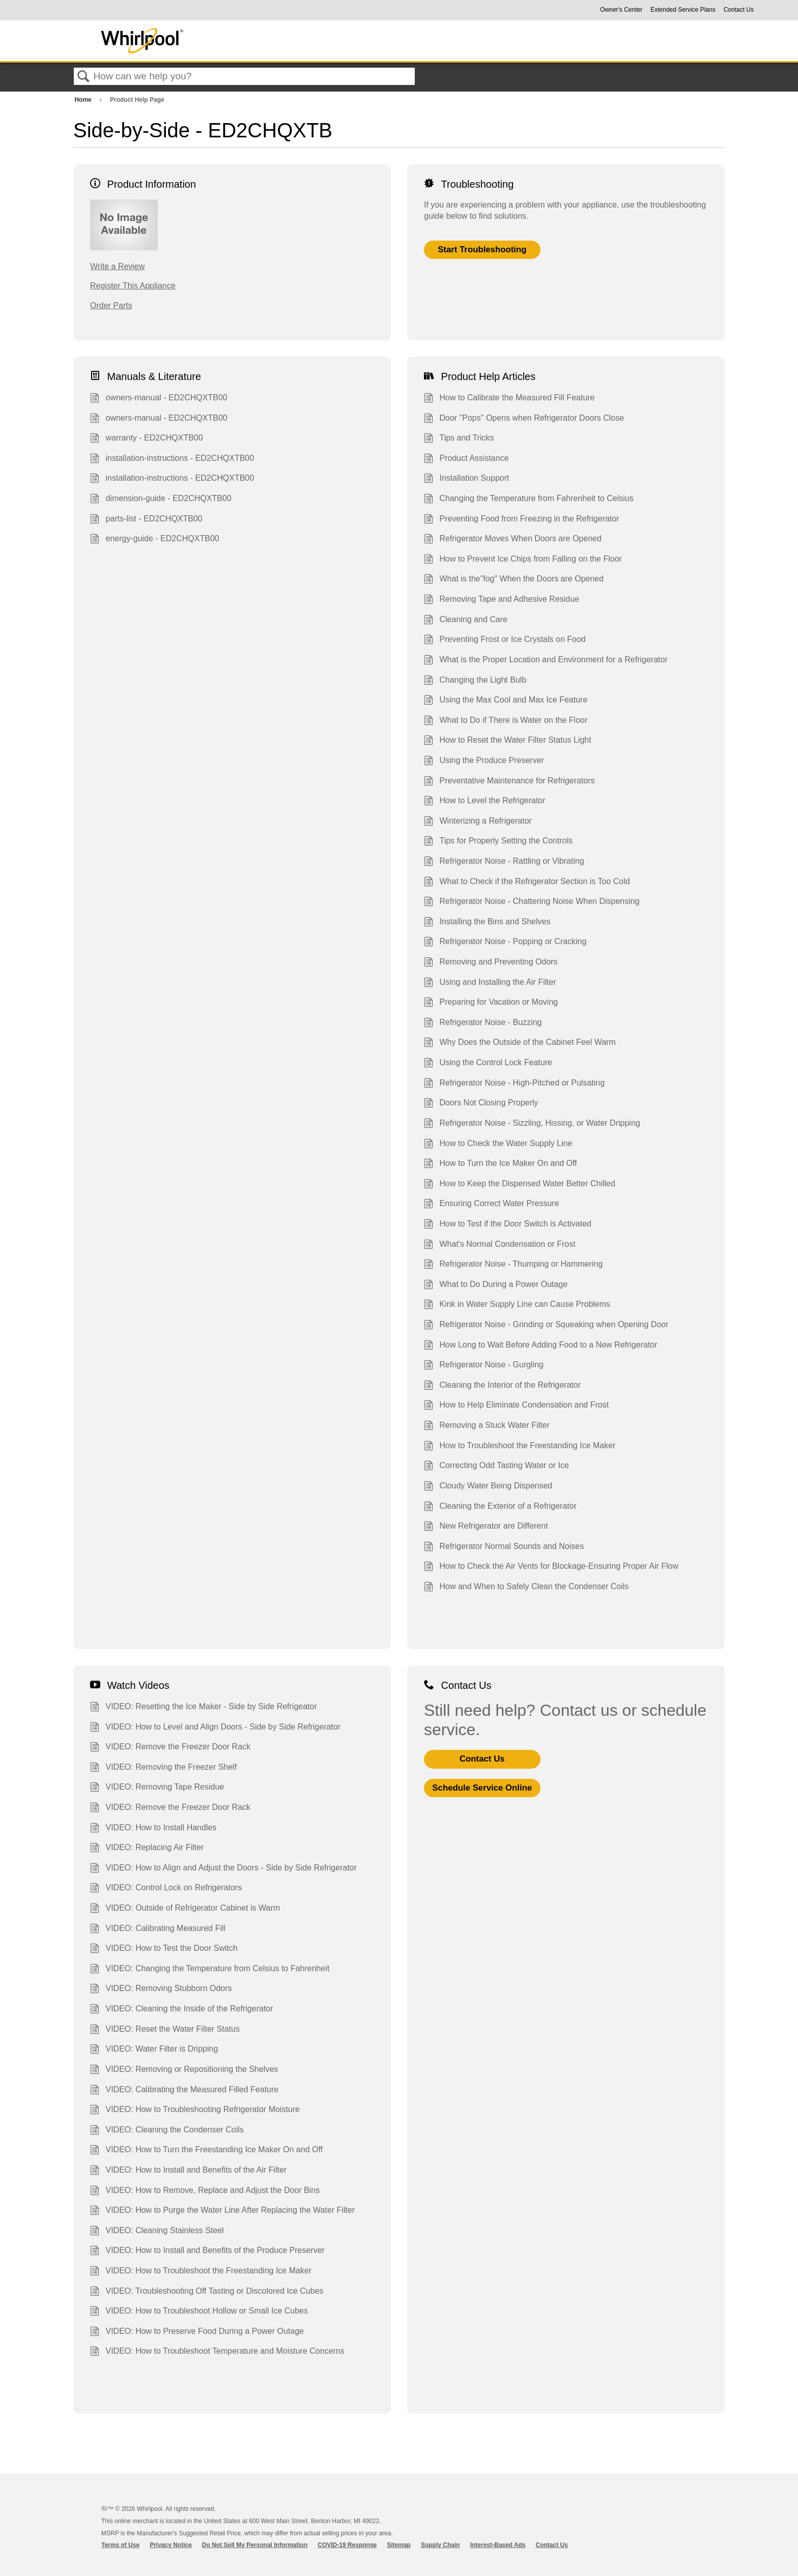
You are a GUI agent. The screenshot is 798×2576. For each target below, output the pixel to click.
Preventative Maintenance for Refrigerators (509, 782)
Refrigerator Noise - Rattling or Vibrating (504, 862)
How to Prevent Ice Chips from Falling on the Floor (523, 560)
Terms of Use (120, 2545)
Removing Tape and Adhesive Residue (501, 600)
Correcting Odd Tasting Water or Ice (496, 1466)
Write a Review (117, 266)
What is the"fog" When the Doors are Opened (514, 580)
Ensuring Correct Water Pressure (491, 1204)
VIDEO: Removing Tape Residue (157, 1788)
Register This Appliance (133, 285)
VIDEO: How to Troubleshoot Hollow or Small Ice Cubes (199, 2312)
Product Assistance (466, 459)
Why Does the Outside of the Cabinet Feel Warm (520, 1043)
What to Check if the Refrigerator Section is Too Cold (527, 882)
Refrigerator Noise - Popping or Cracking (505, 942)
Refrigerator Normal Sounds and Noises (504, 1547)
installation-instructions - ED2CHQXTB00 (172, 459)
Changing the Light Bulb (475, 681)
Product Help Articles (479, 376)
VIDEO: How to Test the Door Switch (164, 1949)
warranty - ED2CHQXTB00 (146, 439)
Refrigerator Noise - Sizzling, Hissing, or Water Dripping (532, 1124)
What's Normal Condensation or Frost (500, 1245)
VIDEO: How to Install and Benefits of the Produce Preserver (207, 2251)
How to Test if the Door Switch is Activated (507, 1225)
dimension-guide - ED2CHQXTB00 (161, 499)
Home (83, 99)
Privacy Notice (171, 2545)
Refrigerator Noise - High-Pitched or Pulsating (514, 1084)
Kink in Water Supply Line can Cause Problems (517, 1305)
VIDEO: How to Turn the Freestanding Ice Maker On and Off (206, 2151)
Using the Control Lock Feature (488, 1064)
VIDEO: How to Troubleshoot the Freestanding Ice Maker (200, 2272)
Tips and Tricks (459, 439)
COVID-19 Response (347, 2545)
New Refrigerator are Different (486, 1527)
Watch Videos (129, 1685)
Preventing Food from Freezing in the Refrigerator (521, 520)
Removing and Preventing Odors (491, 963)
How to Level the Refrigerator (485, 802)
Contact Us (739, 9)
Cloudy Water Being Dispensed (488, 1487)
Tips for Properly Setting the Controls (498, 842)
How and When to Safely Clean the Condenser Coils (526, 1587)
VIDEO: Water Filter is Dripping (154, 2050)
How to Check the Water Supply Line (498, 1144)
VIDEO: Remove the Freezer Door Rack (170, 1748)
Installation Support (466, 479)
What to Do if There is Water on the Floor (505, 721)
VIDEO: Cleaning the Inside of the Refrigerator (181, 2010)
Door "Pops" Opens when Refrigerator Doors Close (524, 419)
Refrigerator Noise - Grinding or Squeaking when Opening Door (546, 1326)
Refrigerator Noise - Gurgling (484, 1366)
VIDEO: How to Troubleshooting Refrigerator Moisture (195, 2110)
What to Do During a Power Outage (495, 1285)
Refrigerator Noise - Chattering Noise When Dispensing (532, 902)
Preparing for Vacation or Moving (491, 1003)
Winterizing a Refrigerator (478, 822)
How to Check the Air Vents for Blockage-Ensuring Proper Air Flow (551, 1567)
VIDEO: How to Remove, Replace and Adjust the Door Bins (205, 2191)
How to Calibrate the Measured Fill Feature (509, 399)
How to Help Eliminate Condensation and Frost (516, 1406)
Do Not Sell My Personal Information (254, 2545)
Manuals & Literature (145, 376)
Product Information (143, 184)
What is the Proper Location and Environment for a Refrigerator (546, 661)
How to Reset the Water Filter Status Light (507, 741)
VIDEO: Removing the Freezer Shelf (163, 1768)
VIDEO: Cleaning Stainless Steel (157, 2231)
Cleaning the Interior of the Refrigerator (502, 1386)
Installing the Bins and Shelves (487, 923)
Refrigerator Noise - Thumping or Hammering (513, 1265)
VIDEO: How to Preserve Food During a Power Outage (197, 2332)
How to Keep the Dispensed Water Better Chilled (519, 1185)
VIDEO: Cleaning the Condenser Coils (167, 2131)
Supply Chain (440, 2545)
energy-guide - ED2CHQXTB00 (154, 540)
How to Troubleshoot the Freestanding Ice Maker (519, 1447)
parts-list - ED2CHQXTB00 (146, 520)
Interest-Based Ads (498, 2545)
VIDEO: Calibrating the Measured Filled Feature (184, 2091)
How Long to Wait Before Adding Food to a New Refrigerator (541, 1346)
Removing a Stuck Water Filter (487, 1426)
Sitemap (399, 2545)
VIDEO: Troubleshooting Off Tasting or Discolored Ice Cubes (207, 2292)
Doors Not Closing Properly (481, 1104)
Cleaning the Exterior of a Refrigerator (500, 1507)
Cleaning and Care (465, 620)
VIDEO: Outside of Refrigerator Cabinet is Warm (185, 1909)
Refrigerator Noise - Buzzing (483, 1023)
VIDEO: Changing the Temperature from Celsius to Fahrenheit (209, 1970)
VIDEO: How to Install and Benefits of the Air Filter (188, 2171)
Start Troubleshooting (482, 249)
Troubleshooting (469, 184)
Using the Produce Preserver (484, 761)
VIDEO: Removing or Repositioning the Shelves (184, 2070)
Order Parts (111, 305)
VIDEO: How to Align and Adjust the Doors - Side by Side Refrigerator (223, 1869)
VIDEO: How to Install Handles (153, 1829)
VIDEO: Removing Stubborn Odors (161, 1989)
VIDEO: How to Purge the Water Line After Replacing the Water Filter (222, 2211)
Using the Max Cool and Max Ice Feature (505, 701)
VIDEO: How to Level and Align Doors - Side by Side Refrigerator (215, 1728)
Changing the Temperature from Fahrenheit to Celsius (529, 499)
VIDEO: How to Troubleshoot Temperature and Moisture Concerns (217, 2352)
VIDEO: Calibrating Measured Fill (157, 1929)
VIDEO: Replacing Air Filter (147, 1848)
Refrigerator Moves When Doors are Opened (513, 540)
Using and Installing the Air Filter (490, 983)
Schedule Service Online (482, 1788)
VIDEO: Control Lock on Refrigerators (166, 1889)
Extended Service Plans (682, 9)
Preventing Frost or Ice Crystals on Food (505, 640)
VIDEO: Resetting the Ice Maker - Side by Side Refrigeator (203, 1708)
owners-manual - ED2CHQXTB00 (158, 399)
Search (83, 76)
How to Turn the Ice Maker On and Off (500, 1164)
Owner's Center (621, 9)
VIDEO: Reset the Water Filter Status (165, 2030)
